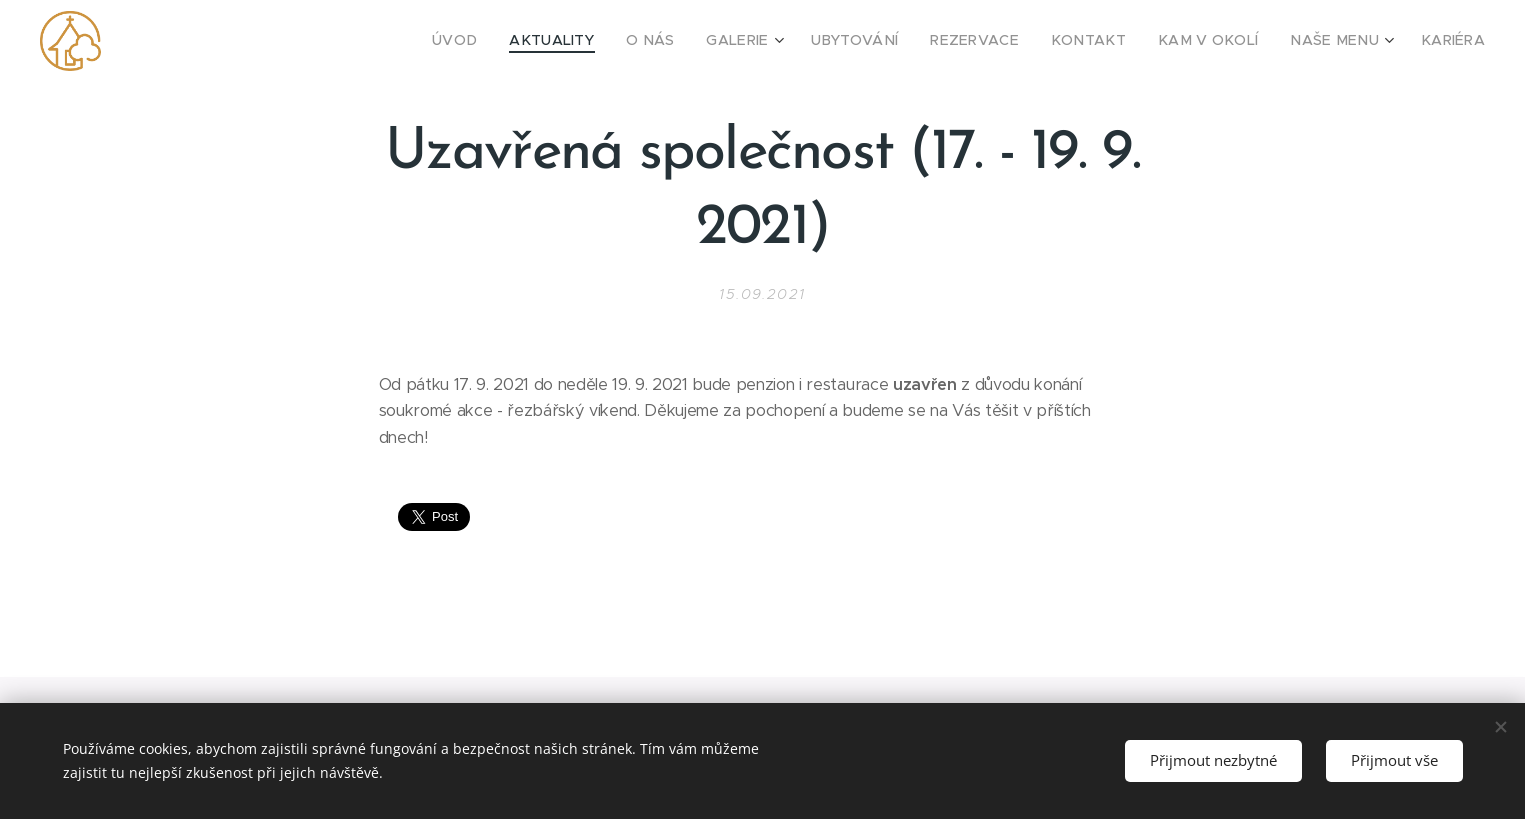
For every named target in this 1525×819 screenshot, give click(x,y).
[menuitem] (528, 41)
